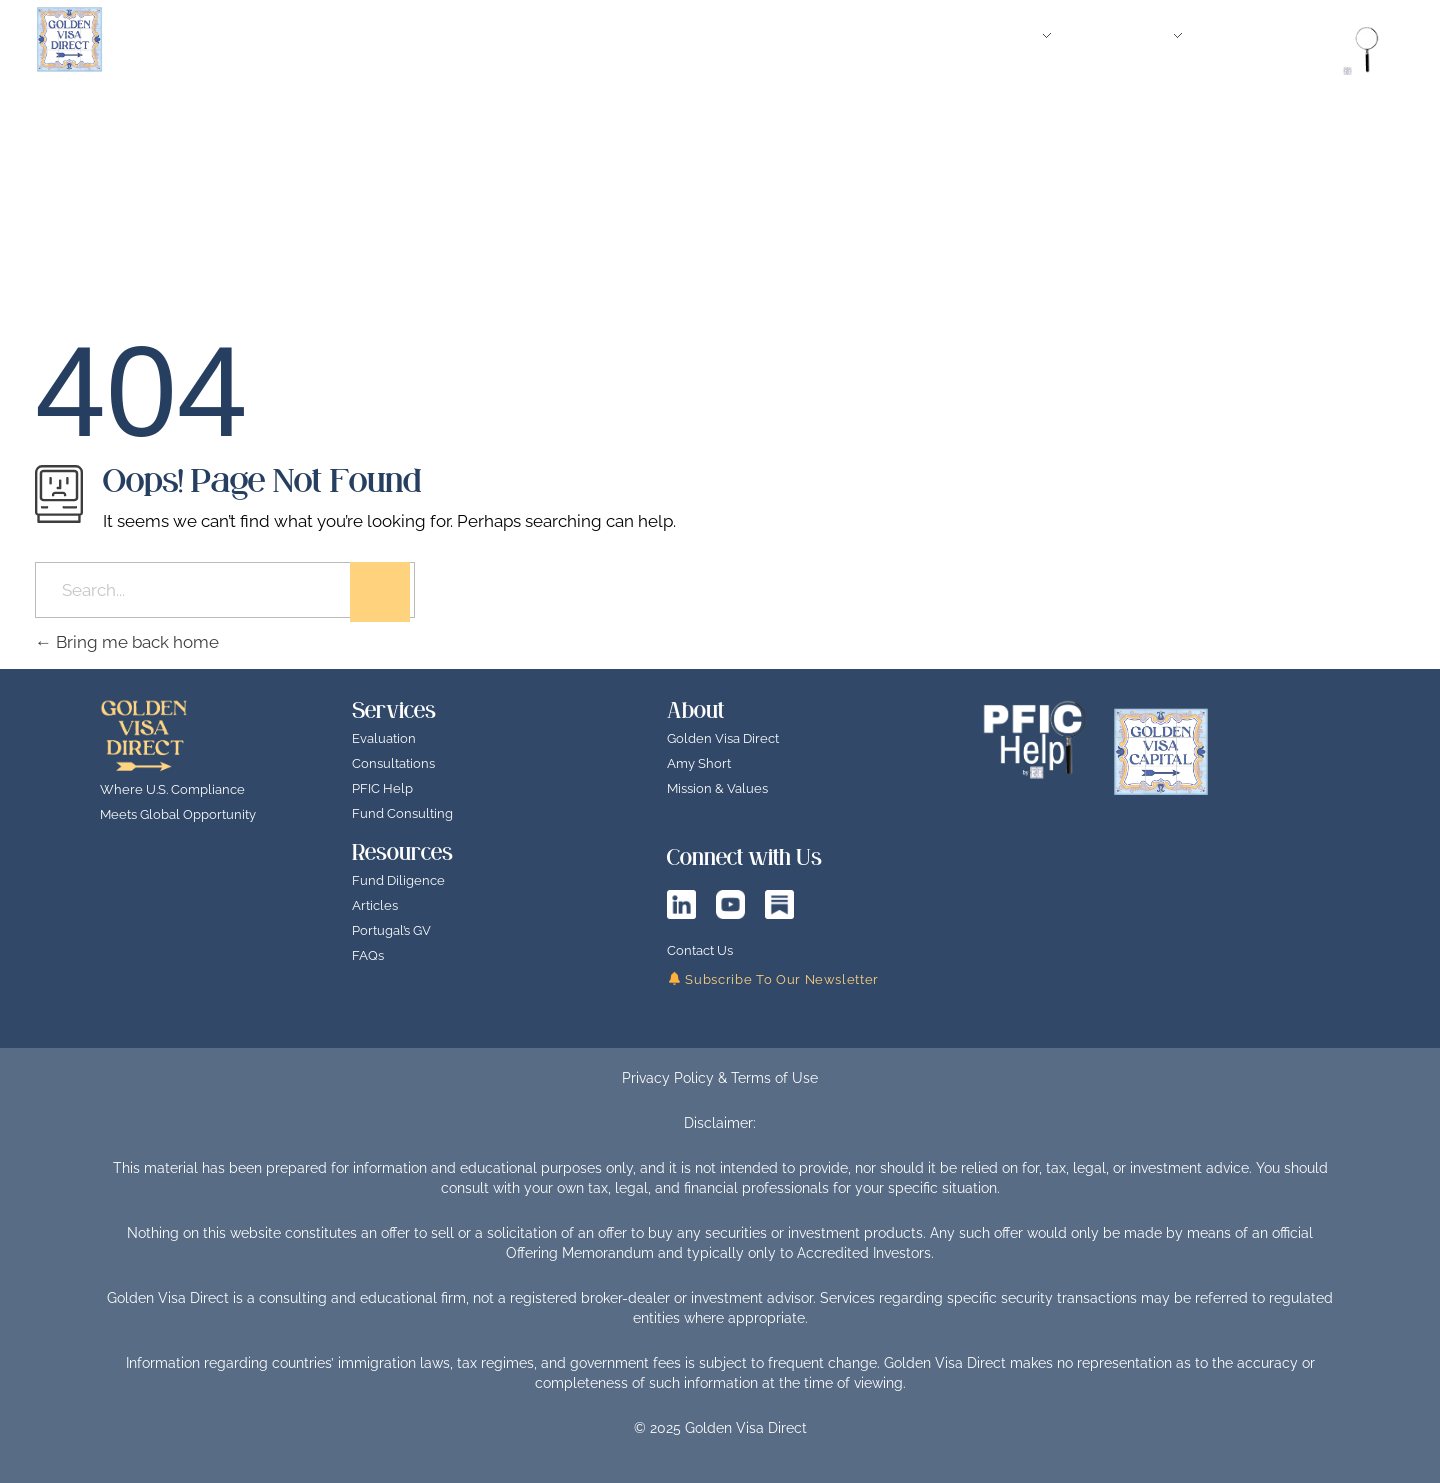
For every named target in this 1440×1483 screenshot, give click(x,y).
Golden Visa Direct (723, 738)
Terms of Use (774, 1078)
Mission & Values (717, 788)
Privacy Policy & (676, 1078)
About (695, 710)
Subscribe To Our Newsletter (773, 979)
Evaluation (384, 738)
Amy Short (699, 763)
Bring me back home (127, 642)
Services (394, 710)
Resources (402, 852)
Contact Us (700, 950)
